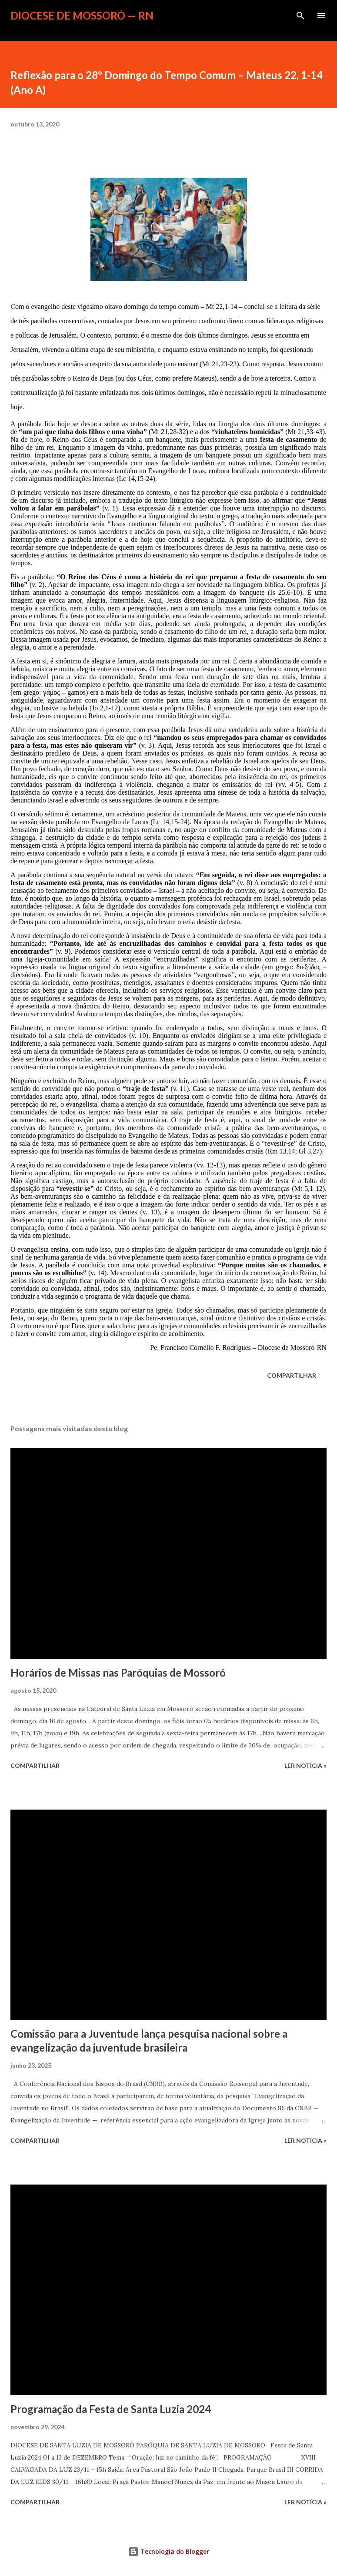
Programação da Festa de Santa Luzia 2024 (110, 2409)
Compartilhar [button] (291, 1375)
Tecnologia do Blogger (168, 2551)
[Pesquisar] (300, 15)
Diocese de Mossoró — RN (81, 15)
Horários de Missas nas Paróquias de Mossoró (118, 1672)
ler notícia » (305, 1765)
